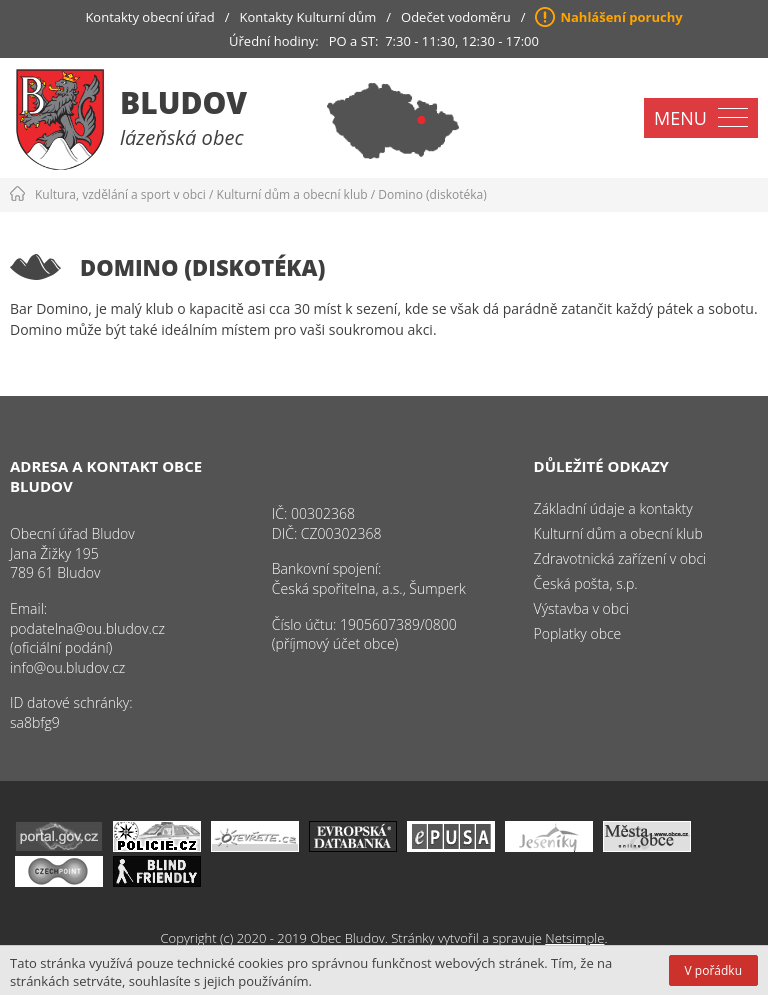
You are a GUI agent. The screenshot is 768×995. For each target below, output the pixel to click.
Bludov (183, 102)
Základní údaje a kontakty (613, 508)
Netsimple (574, 938)
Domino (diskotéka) (432, 194)
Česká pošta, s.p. (586, 583)
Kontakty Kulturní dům (308, 17)
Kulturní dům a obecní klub (292, 194)
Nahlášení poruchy (621, 17)
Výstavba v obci (581, 608)
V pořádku (713, 970)
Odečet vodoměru (456, 17)
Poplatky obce (578, 633)
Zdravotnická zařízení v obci (620, 558)
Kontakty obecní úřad (149, 17)
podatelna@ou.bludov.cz (87, 628)
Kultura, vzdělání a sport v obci (120, 194)
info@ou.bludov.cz (67, 667)
